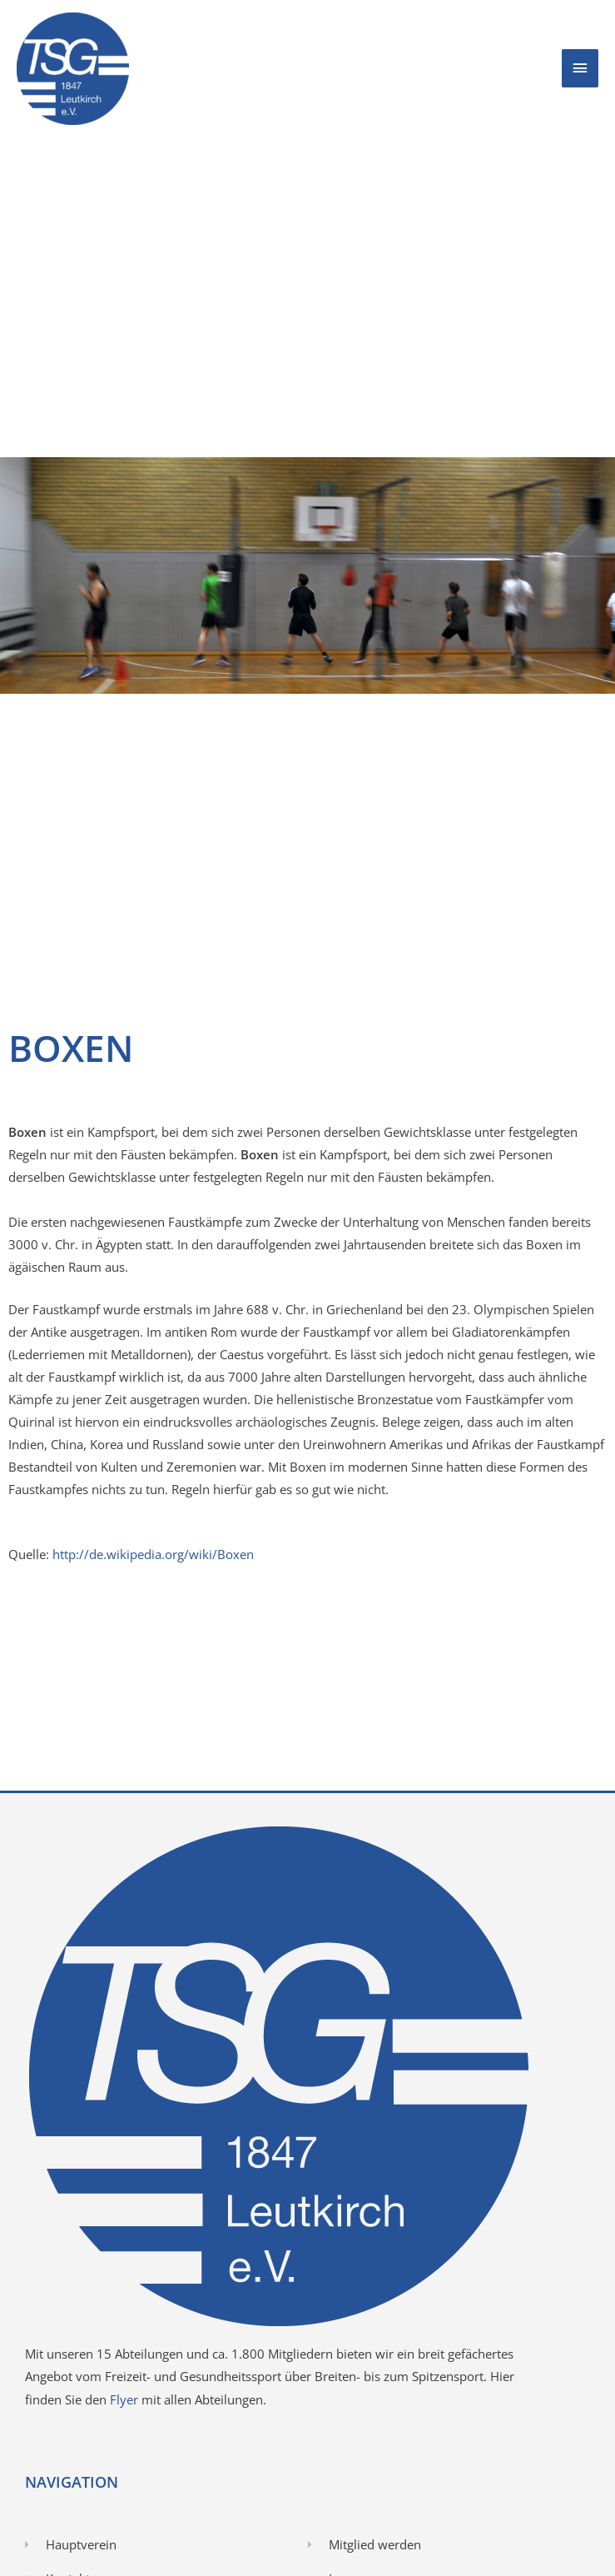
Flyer (125, 2399)
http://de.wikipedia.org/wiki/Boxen (153, 1554)
